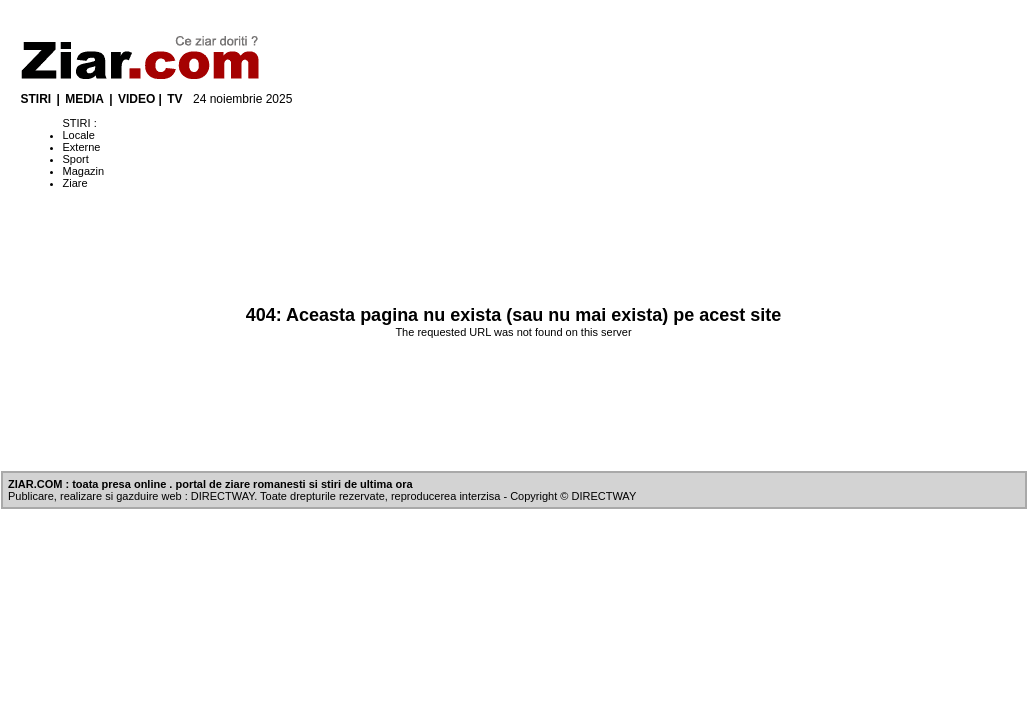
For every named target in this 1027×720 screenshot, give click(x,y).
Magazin (84, 171)
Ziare (75, 183)
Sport (76, 159)
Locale (79, 135)
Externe (82, 147)
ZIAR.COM (35, 484)
